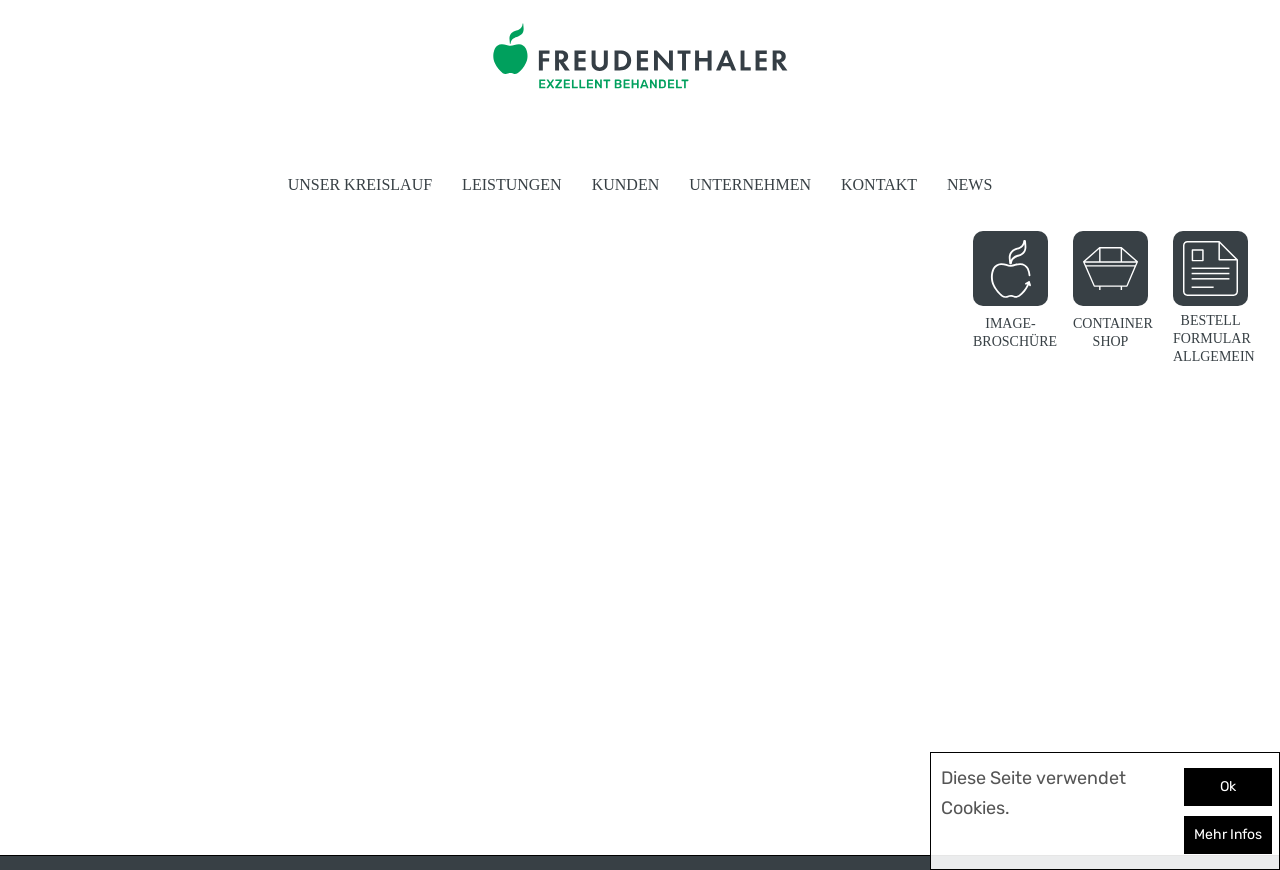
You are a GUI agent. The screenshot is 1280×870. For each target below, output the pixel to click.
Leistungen (512, 184)
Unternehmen (750, 184)
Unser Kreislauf (360, 184)
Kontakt (879, 184)
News (969, 184)
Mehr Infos (1228, 834)
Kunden (626, 184)
